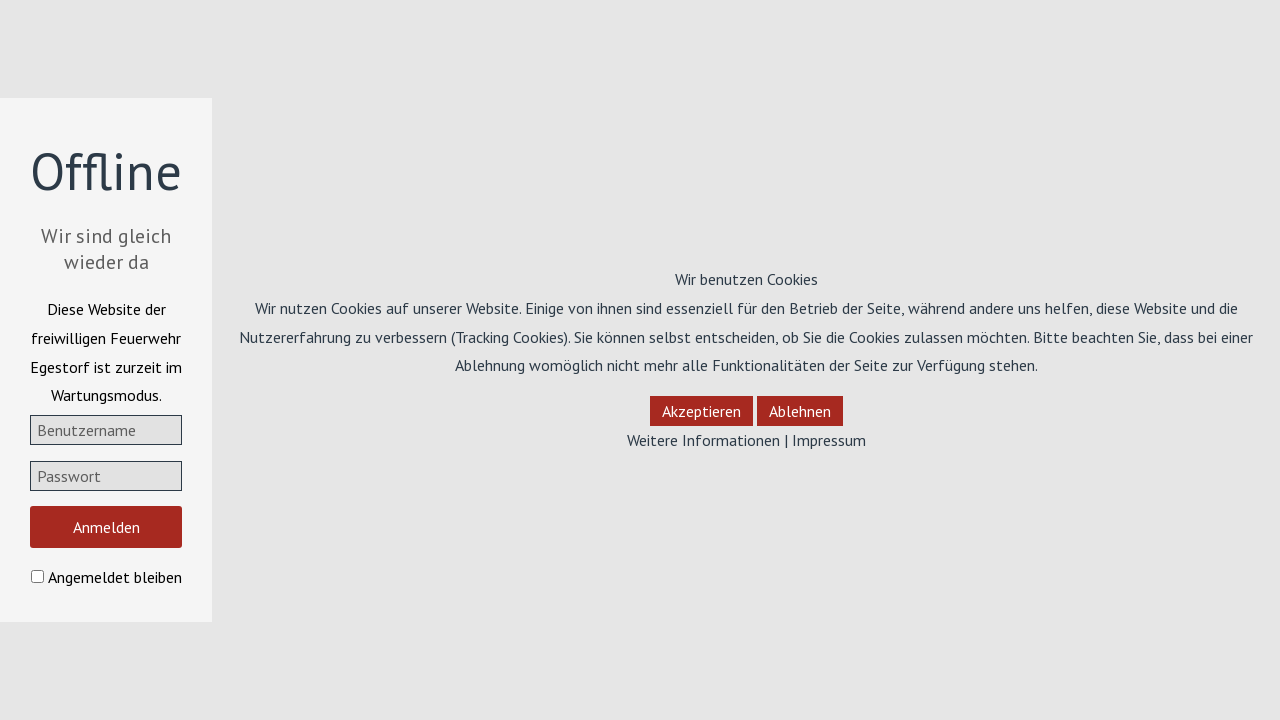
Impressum (829, 440)
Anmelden (106, 527)
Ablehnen (800, 411)
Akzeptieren (701, 411)
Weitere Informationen (703, 440)
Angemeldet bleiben (115, 577)
